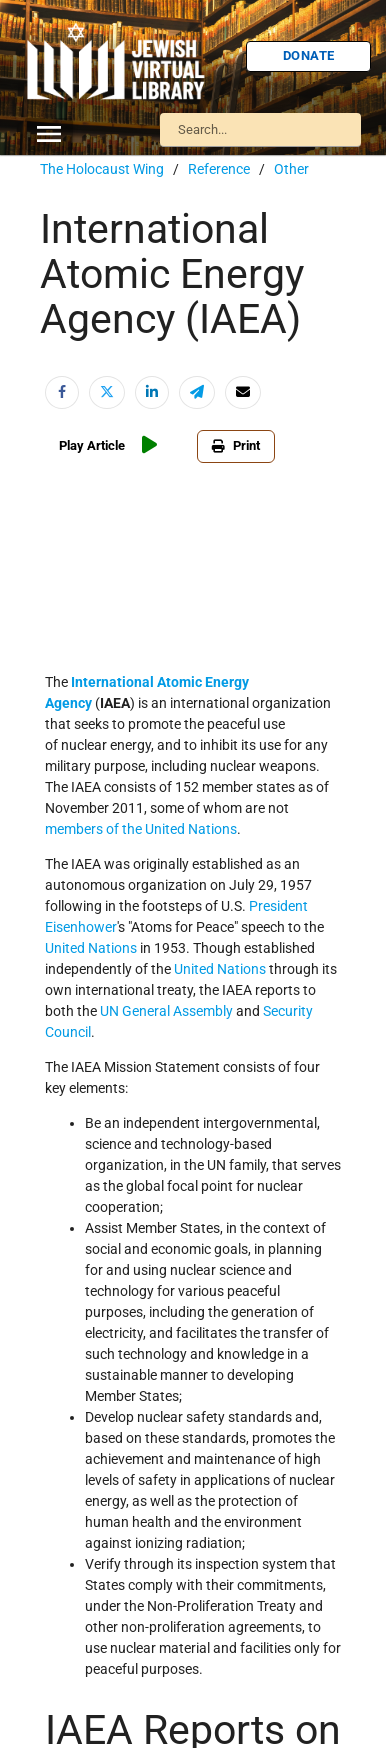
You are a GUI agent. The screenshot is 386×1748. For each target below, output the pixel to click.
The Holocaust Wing (102, 169)
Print (236, 445)
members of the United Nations (141, 829)
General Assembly (177, 1011)
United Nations (220, 969)
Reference (219, 169)
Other (291, 169)
